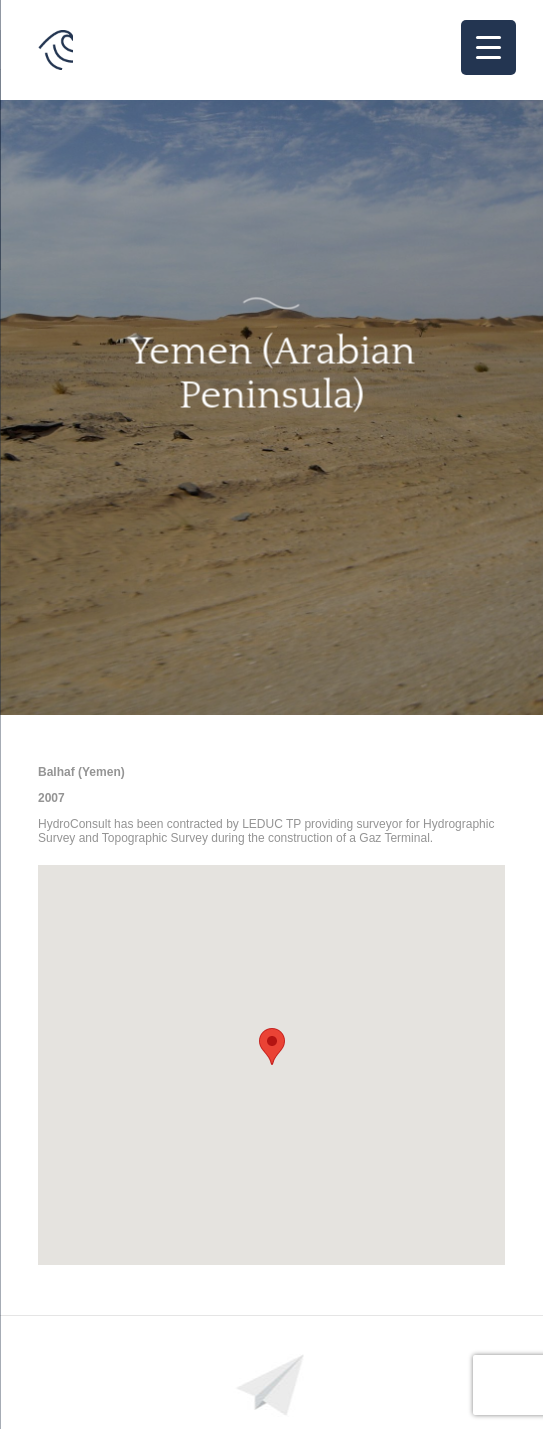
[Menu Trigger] (488, 47)
